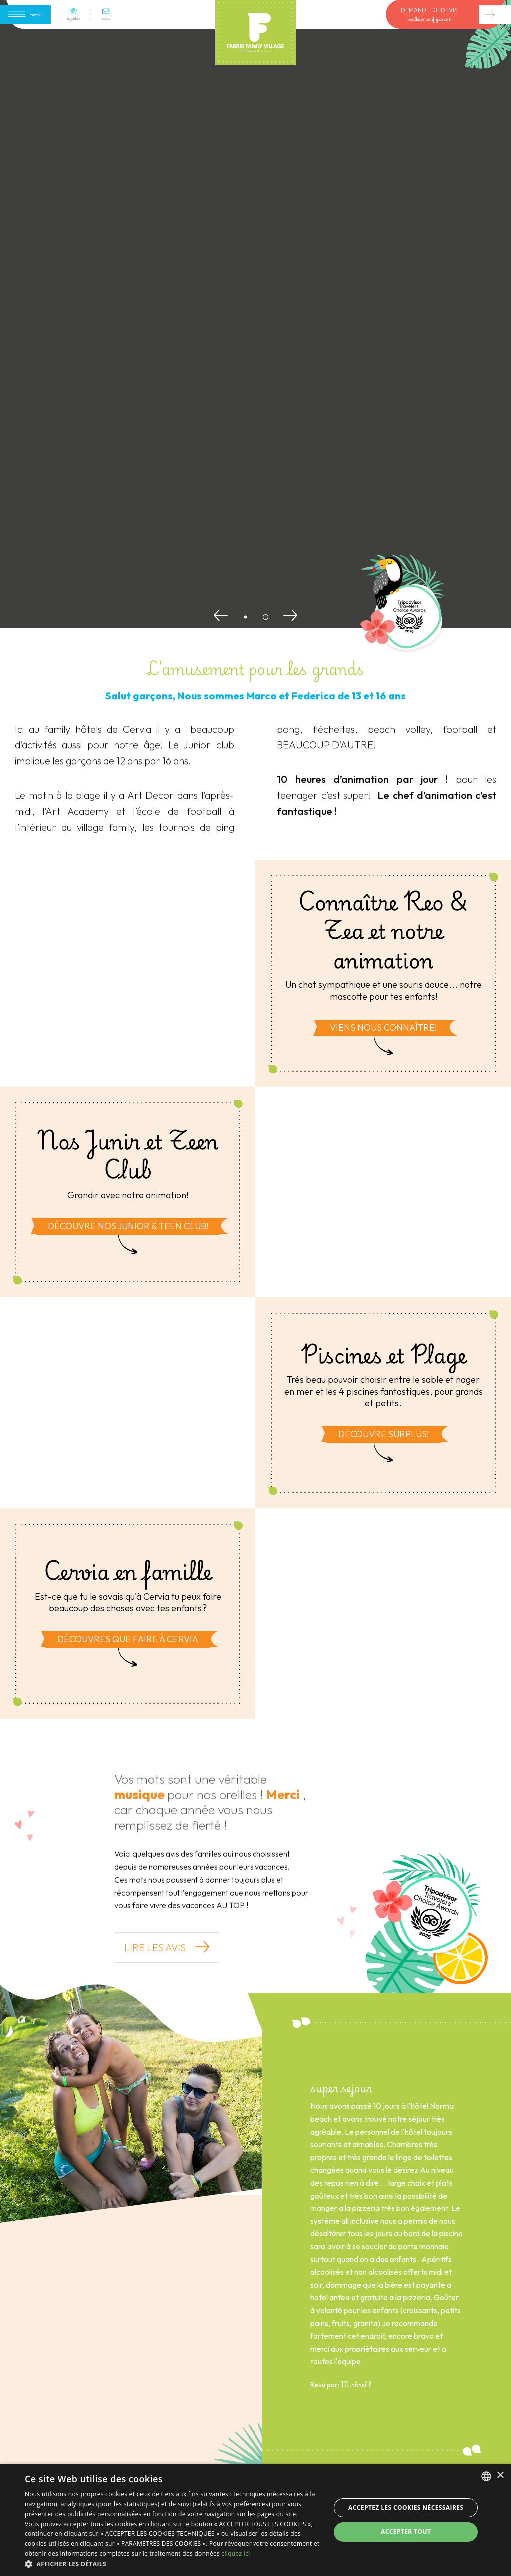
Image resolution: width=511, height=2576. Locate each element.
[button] (173, 2564)
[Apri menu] (25, 14)
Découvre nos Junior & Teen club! (128, 1226)
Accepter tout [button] (406, 2531)
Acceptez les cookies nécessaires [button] (405, 2507)
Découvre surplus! (383, 1434)
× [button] (500, 2475)
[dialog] (255, 2520)
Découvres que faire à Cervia (127, 1639)
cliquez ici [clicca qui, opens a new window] (235, 2553)
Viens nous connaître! (383, 1027)
